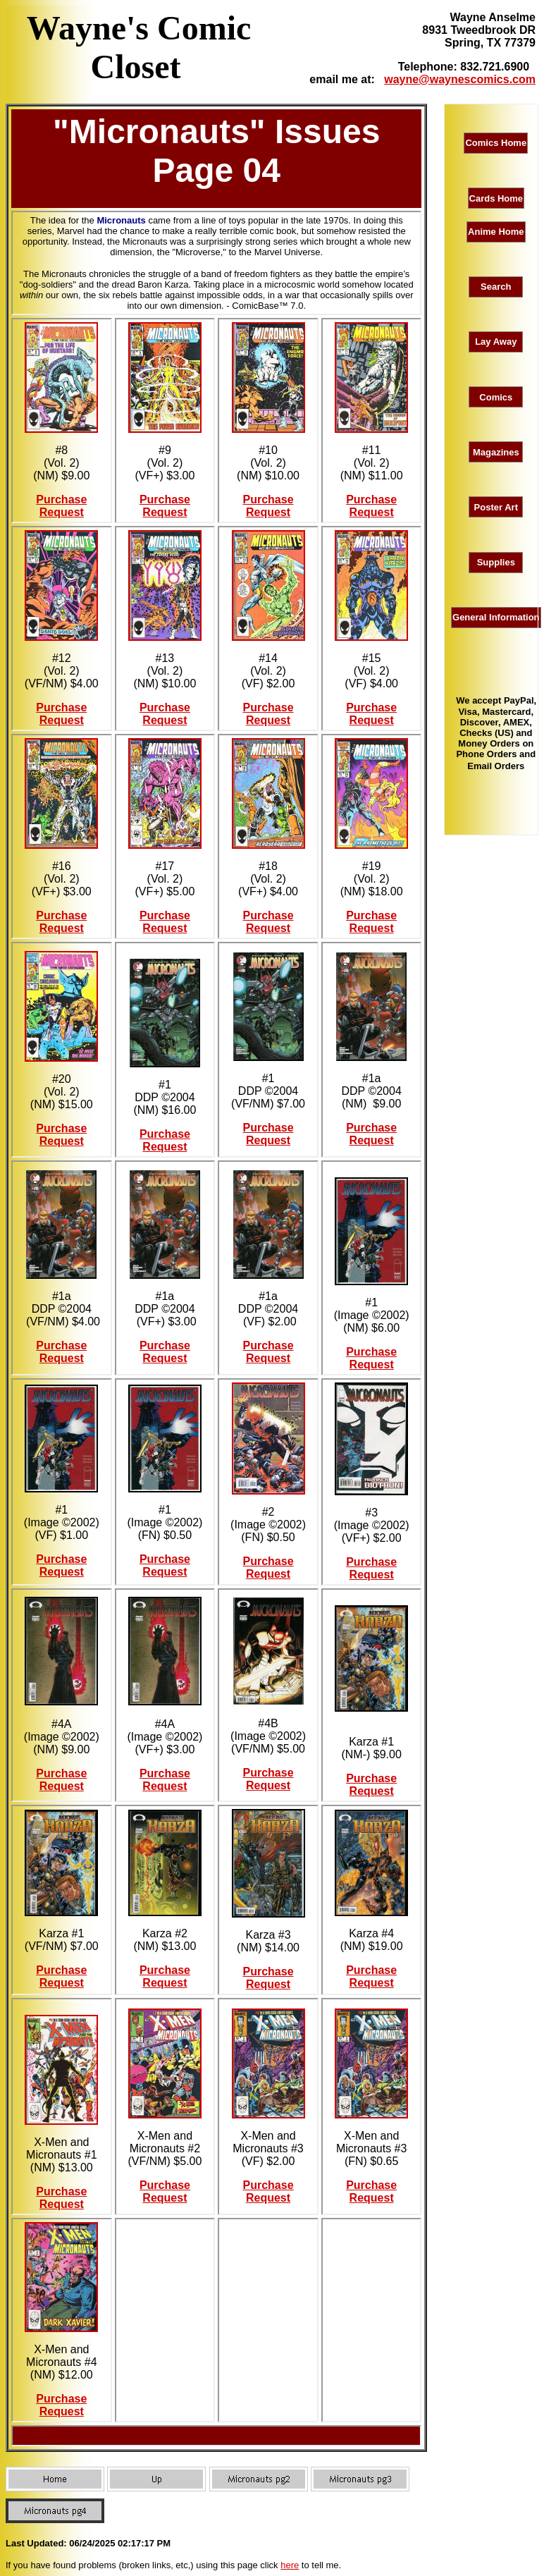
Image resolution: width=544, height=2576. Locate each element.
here (289, 2565)
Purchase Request (61, 505)
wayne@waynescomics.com (460, 79)
